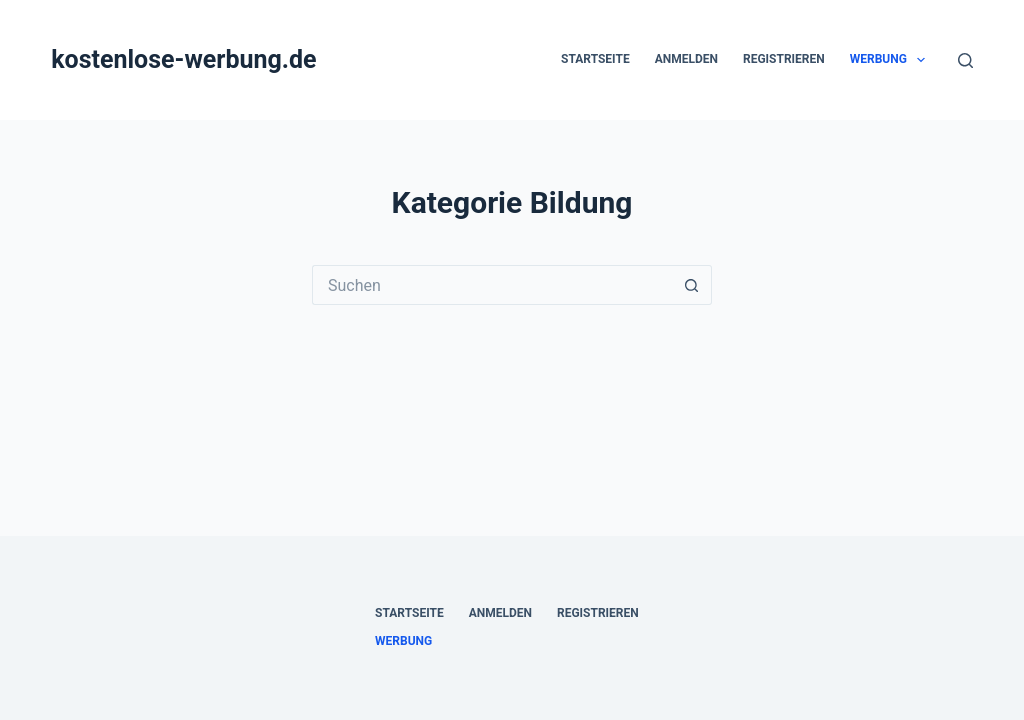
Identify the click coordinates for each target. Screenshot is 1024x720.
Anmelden (686, 59)
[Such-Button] (692, 285)
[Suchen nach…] (492, 285)
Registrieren (784, 59)
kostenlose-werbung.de (183, 59)
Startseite (595, 59)
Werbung (892, 60)
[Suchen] (965, 60)
